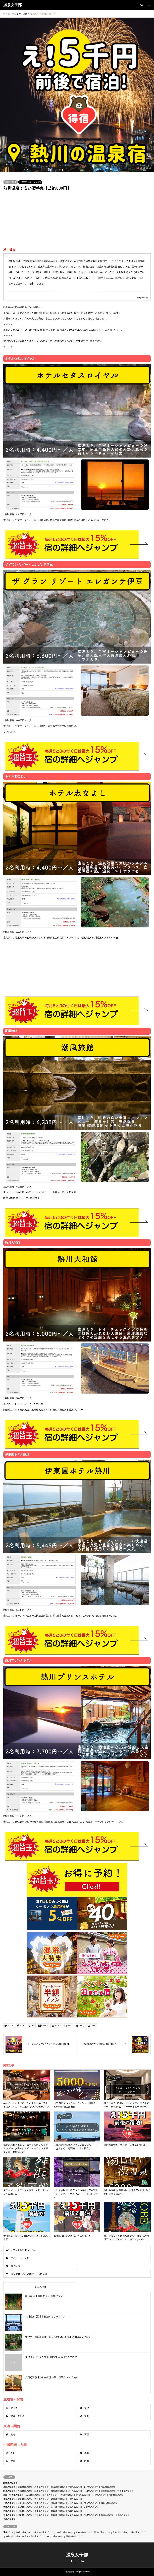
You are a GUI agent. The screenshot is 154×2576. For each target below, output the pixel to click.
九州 (13, 2453)
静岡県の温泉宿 (10, 182)
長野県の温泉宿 (49, 2495)
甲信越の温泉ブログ (43, 2532)
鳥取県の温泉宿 (25, 2507)
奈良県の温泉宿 (91, 2503)
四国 (86, 2461)
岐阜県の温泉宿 (58, 2499)
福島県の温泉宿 (108, 2487)
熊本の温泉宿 (107, 2515)
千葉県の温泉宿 (91, 2491)
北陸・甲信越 (18, 2416)
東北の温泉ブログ (55, 2536)
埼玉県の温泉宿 (75, 2491)
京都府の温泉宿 (41, 2503)
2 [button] (141, 168)
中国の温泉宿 (9, 2507)
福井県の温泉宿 (116, 2495)
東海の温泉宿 (9, 2499)
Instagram (77, 2561)
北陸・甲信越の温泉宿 (13, 2495)
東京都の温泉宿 (108, 2491)
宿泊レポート (18, 2266)
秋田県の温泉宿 (58, 2487)
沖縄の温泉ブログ (24, 2532)
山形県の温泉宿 (91, 2487)
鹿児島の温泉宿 (122, 2515)
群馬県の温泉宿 (58, 2491)
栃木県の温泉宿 (41, 2491)
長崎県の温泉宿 (58, 2515)
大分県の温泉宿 (75, 2515)
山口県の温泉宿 (91, 2507)
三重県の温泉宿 (75, 2499)
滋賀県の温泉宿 (58, 2503)
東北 (86, 2408)
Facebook (71, 2561)
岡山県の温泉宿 (58, 2507)
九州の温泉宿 (9, 2515)
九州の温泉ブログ (137, 2532)
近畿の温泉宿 (9, 2503)
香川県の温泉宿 (41, 2511)
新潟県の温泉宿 (33, 2495)
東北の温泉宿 (9, 2487)
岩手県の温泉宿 (41, 2487)
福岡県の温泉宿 (25, 2515)
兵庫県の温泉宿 (75, 2503)
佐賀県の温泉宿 (41, 2515)
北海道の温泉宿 (10, 2483)
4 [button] (147, 168)
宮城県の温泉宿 (75, 2487)
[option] (77, 95)
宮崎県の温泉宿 (91, 2515)
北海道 (14, 2408)
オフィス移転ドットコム (23, 2250)
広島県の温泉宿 (75, 2507)
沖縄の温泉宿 (9, 2519)
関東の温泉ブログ (102, 2532)
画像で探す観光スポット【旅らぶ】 (29, 2273)
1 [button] (138, 168)
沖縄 (86, 2453)
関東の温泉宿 (9, 2491)
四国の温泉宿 (9, 2511)
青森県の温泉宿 (25, 2487)
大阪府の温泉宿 (25, 2503)
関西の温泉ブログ (74, 2536)
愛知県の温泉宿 (41, 2499)
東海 (13, 2434)
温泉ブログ (8, 2532)
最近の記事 (40, 2287)
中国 (13, 2461)
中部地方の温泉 (13, 2536)
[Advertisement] (77, 219)
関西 (86, 2434)
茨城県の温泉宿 (25, 2491)
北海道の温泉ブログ (64, 2532)
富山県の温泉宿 (83, 2495)
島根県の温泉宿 (41, 2507)
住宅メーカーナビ (20, 2258)
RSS (82, 2561)
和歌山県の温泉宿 (109, 2503)
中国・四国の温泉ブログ (33, 2536)
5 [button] (150, 168)
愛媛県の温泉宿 (58, 2511)
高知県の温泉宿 (75, 2511)
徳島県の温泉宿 (25, 2511)
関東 (86, 2416)
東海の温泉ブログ (84, 2532)
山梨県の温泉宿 (66, 2495)
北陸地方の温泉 (120, 2532)
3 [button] (144, 168)
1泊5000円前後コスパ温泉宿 (30, 182)
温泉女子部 (77, 2554)
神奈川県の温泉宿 (125, 2491)
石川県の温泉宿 (99, 2495)
